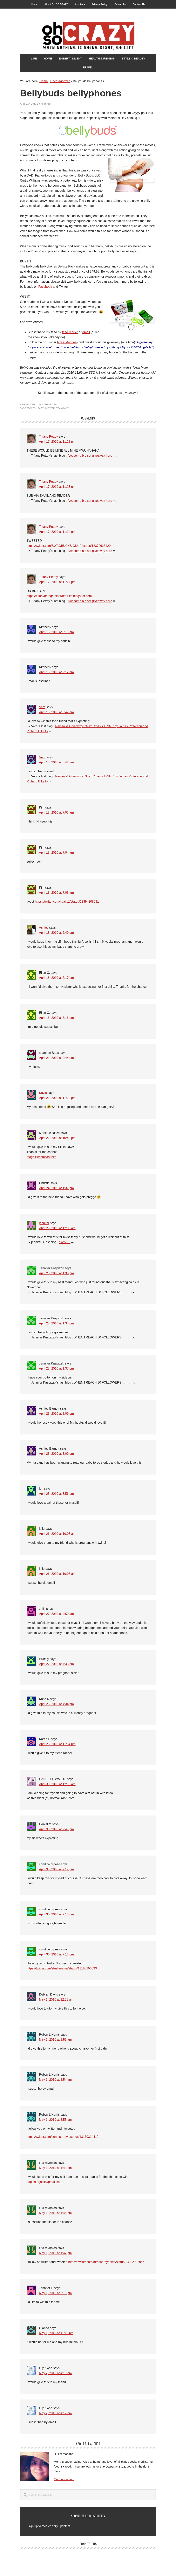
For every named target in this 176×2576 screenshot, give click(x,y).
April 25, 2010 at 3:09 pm (56, 1413)
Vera (42, 707)
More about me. (64, 2479)
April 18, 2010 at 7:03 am (56, 812)
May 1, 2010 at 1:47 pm (55, 2253)
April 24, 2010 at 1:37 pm (56, 1188)
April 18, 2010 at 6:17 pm (56, 977)
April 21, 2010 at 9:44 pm (56, 1057)
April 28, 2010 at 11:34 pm (57, 1744)
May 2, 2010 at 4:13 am (55, 2373)
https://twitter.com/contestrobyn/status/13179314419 (62, 2136)
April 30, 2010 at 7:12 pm (56, 1869)
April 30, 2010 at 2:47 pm (56, 1829)
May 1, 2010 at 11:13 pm (56, 2333)
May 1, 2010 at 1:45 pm (55, 2168)
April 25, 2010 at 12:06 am (57, 1228)
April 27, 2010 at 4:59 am (56, 1613)
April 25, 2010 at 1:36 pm (56, 1273)
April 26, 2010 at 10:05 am (57, 1533)
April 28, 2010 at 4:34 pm (56, 1704)
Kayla (43, 1092)
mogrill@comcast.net (41, 1157)
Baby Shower (46, 408)
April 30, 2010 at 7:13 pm (56, 1914)
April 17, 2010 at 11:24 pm (57, 531)
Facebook (45, 286)
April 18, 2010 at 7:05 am (56, 892)
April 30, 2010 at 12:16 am (57, 1784)
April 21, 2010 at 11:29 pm (57, 1098)
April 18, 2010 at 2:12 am (56, 672)
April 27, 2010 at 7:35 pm (56, 1664)
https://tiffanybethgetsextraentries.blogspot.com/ (59, 596)
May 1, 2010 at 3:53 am (55, 2039)
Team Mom (62, 408)
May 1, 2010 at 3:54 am (55, 2079)
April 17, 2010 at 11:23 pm (57, 441)
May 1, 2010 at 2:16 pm (55, 2293)
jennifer (44, 1223)
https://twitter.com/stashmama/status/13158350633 (62, 1968)
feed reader (70, 332)
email (86, 332)
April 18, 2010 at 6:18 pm (56, 1017)
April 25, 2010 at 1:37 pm (56, 1323)
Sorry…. (65, 1242)
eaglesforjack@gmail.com (44, 2182)
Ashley (43, 927)
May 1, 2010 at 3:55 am (55, 2119)
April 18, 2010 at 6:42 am (56, 712)
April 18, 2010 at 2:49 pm (56, 932)
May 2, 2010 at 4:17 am (55, 2413)
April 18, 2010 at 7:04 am (56, 852)
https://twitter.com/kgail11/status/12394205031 (67, 901)
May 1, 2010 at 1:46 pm (55, 2213)
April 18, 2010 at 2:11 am (56, 632)
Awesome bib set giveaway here (90, 455)
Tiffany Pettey (48, 436)
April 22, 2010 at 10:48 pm (57, 1138)
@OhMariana (67, 342)
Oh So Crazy (88, 36)
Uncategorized (47, 404)
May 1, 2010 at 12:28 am (56, 1999)
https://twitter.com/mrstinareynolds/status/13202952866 (106, 2262)
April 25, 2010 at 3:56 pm (56, 1493)
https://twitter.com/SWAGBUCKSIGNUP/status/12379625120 (69, 545)
